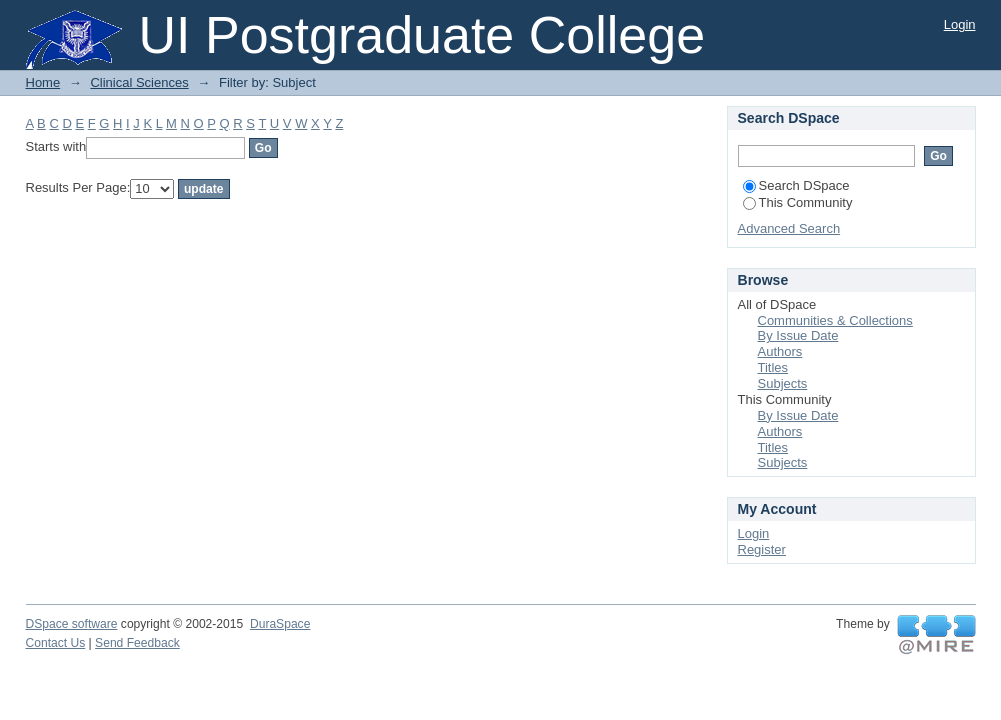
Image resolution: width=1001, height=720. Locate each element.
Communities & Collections (835, 320)
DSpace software (72, 624)
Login (960, 24)
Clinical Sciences (139, 82)
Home (43, 82)
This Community (798, 202)
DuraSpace (280, 624)
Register (762, 549)
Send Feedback (137, 643)
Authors (780, 351)
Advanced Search (789, 228)
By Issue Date (798, 335)
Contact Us (56, 643)
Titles (773, 367)
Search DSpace (796, 185)
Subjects (783, 383)
